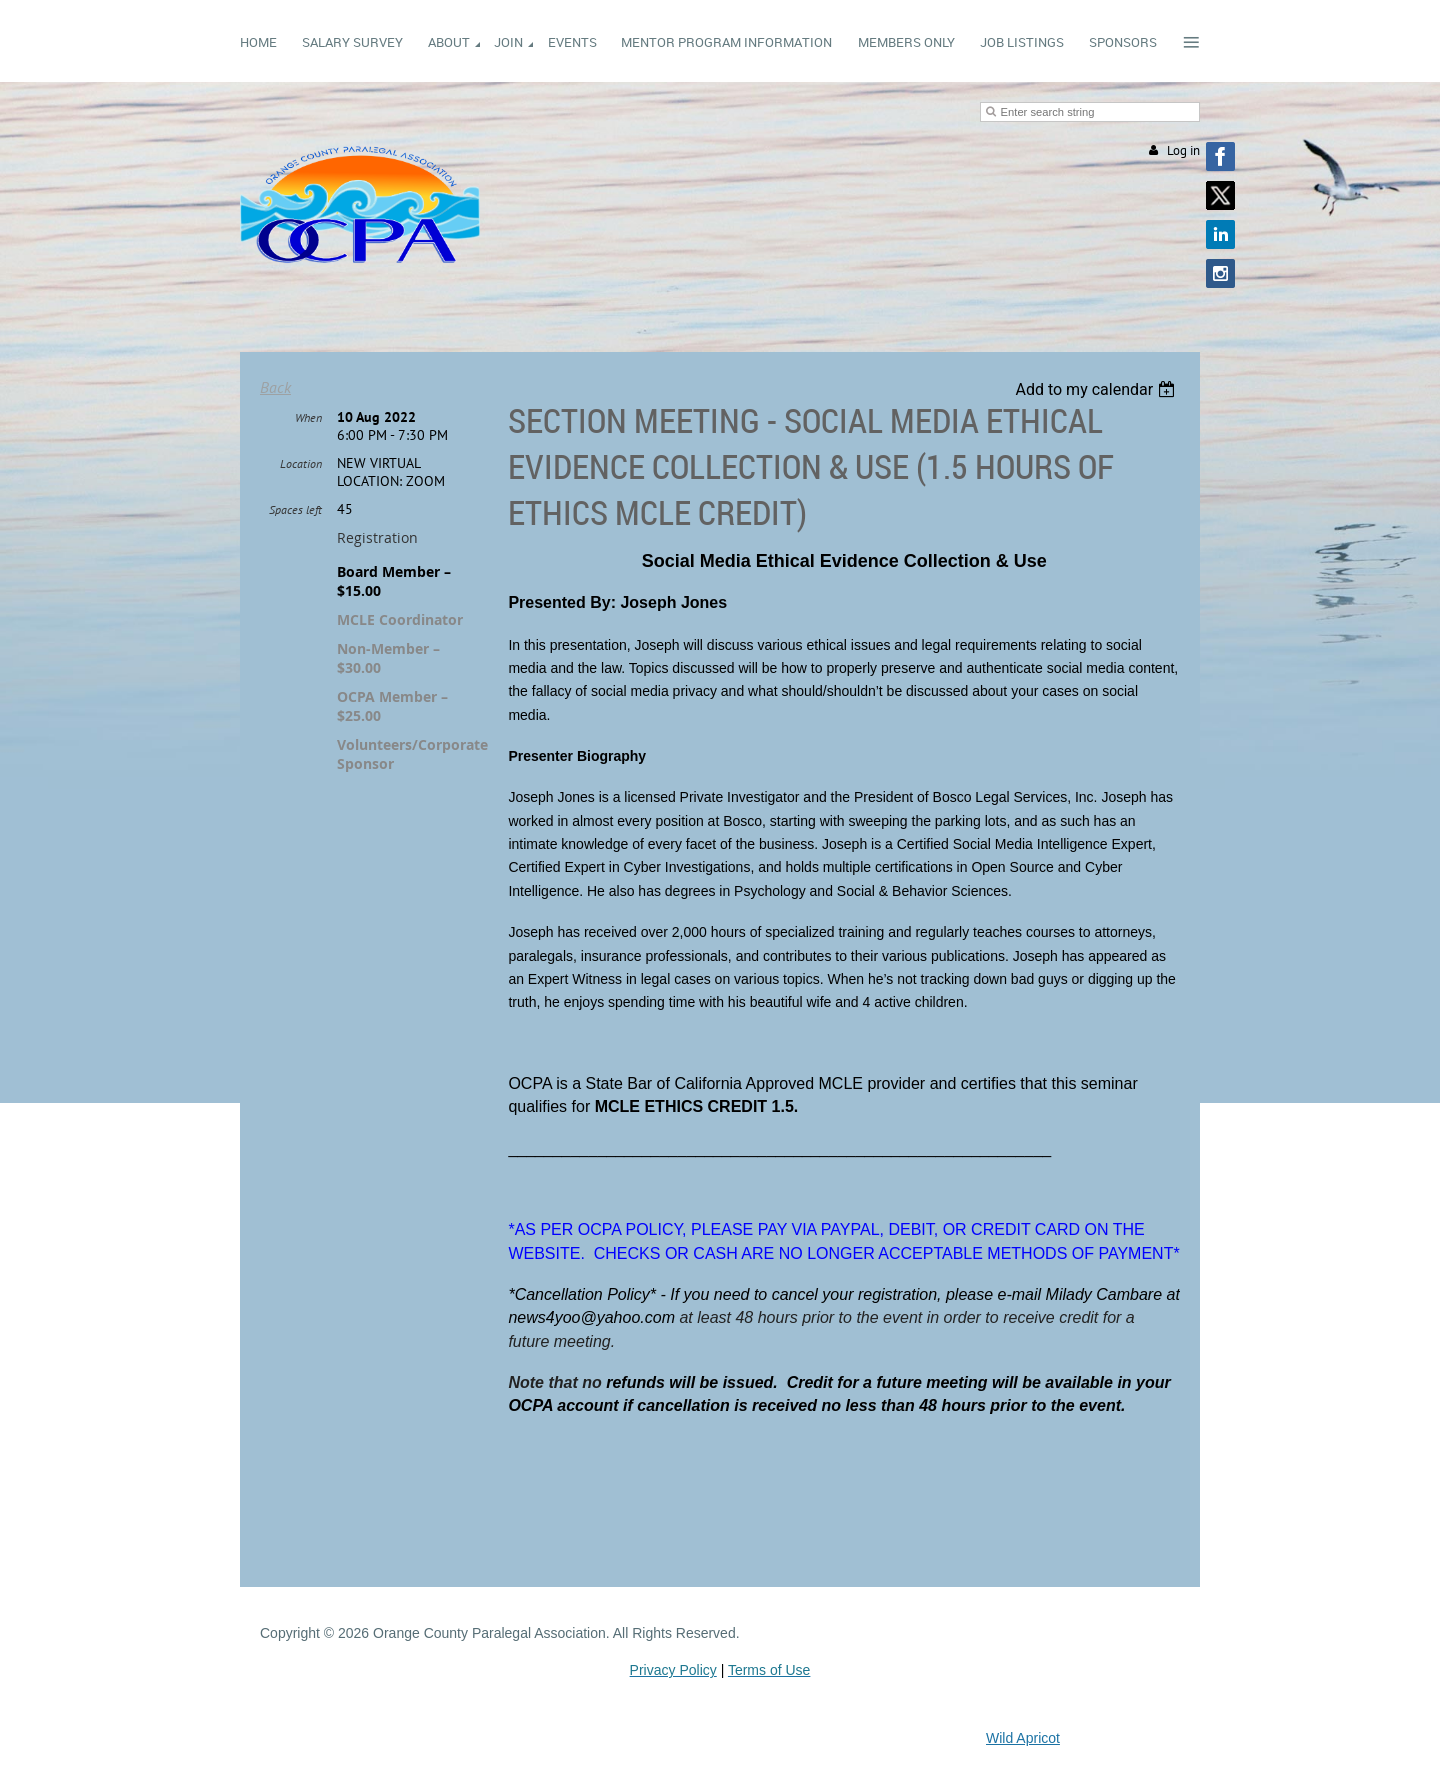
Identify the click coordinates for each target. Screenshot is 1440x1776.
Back (275, 387)
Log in (1183, 150)
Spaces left (295, 509)
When (308, 417)
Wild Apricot (1023, 1738)
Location (301, 463)
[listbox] (1097, 389)
